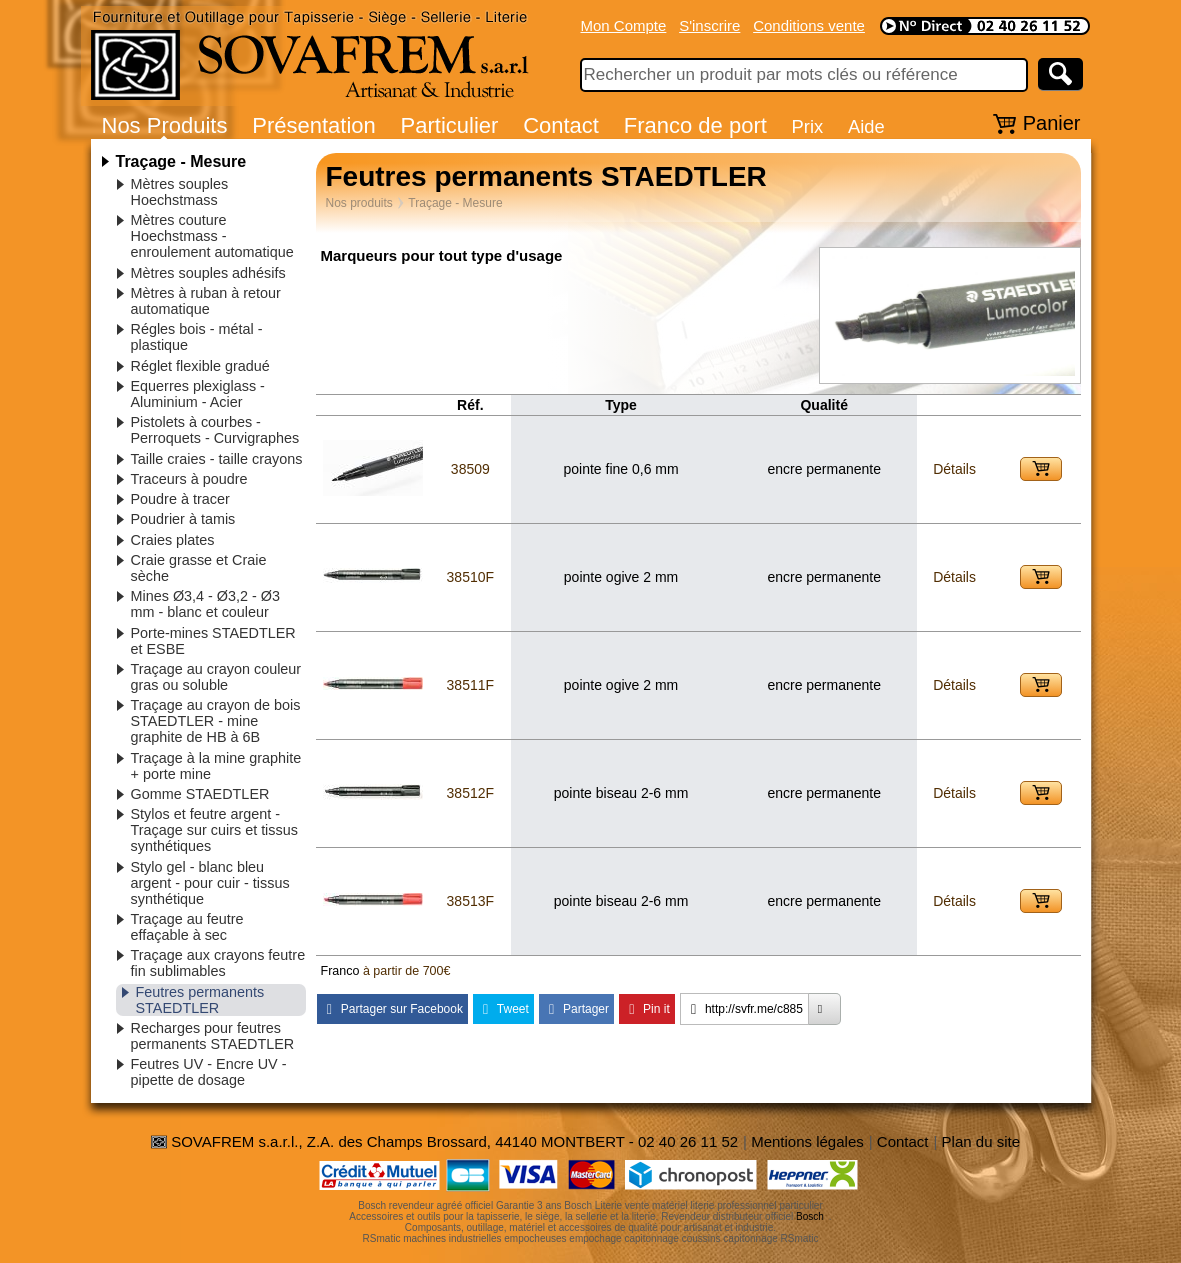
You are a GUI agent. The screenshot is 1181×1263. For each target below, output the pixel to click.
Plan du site (981, 1141)
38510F (470, 577)
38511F (470, 685)
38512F (470, 793)
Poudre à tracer (180, 499)
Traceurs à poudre (189, 479)
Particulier (450, 125)
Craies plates (173, 540)
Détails (954, 469)
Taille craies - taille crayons (217, 459)
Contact (561, 125)
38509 (470, 469)
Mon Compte (624, 25)
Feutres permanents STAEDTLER (200, 1000)
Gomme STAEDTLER (200, 794)
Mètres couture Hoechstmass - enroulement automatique (212, 236)
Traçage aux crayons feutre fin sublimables (218, 963)
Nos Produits (165, 125)
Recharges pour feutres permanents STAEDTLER (213, 1036)
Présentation (314, 125)
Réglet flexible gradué (200, 366)
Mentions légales (807, 1141)
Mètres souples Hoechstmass (180, 192)
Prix (808, 126)
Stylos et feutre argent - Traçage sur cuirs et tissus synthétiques (214, 830)
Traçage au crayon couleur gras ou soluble (216, 677)
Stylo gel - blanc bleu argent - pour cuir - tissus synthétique (210, 883)
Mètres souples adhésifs (208, 273)
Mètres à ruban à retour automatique (206, 301)
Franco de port (695, 125)
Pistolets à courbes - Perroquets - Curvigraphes (215, 430)
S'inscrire (709, 25)
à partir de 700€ (407, 971)
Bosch (810, 1216)
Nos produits (359, 203)
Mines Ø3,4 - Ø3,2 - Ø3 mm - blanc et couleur (206, 604)
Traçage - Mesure (181, 161)
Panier (1052, 123)
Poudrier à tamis (183, 519)
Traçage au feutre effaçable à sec (187, 927)
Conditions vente (809, 25)
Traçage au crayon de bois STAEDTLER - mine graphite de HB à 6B (216, 721)
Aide (866, 126)
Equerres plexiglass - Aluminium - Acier (198, 394)
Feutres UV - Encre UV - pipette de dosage (209, 1072)
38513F (470, 901)
